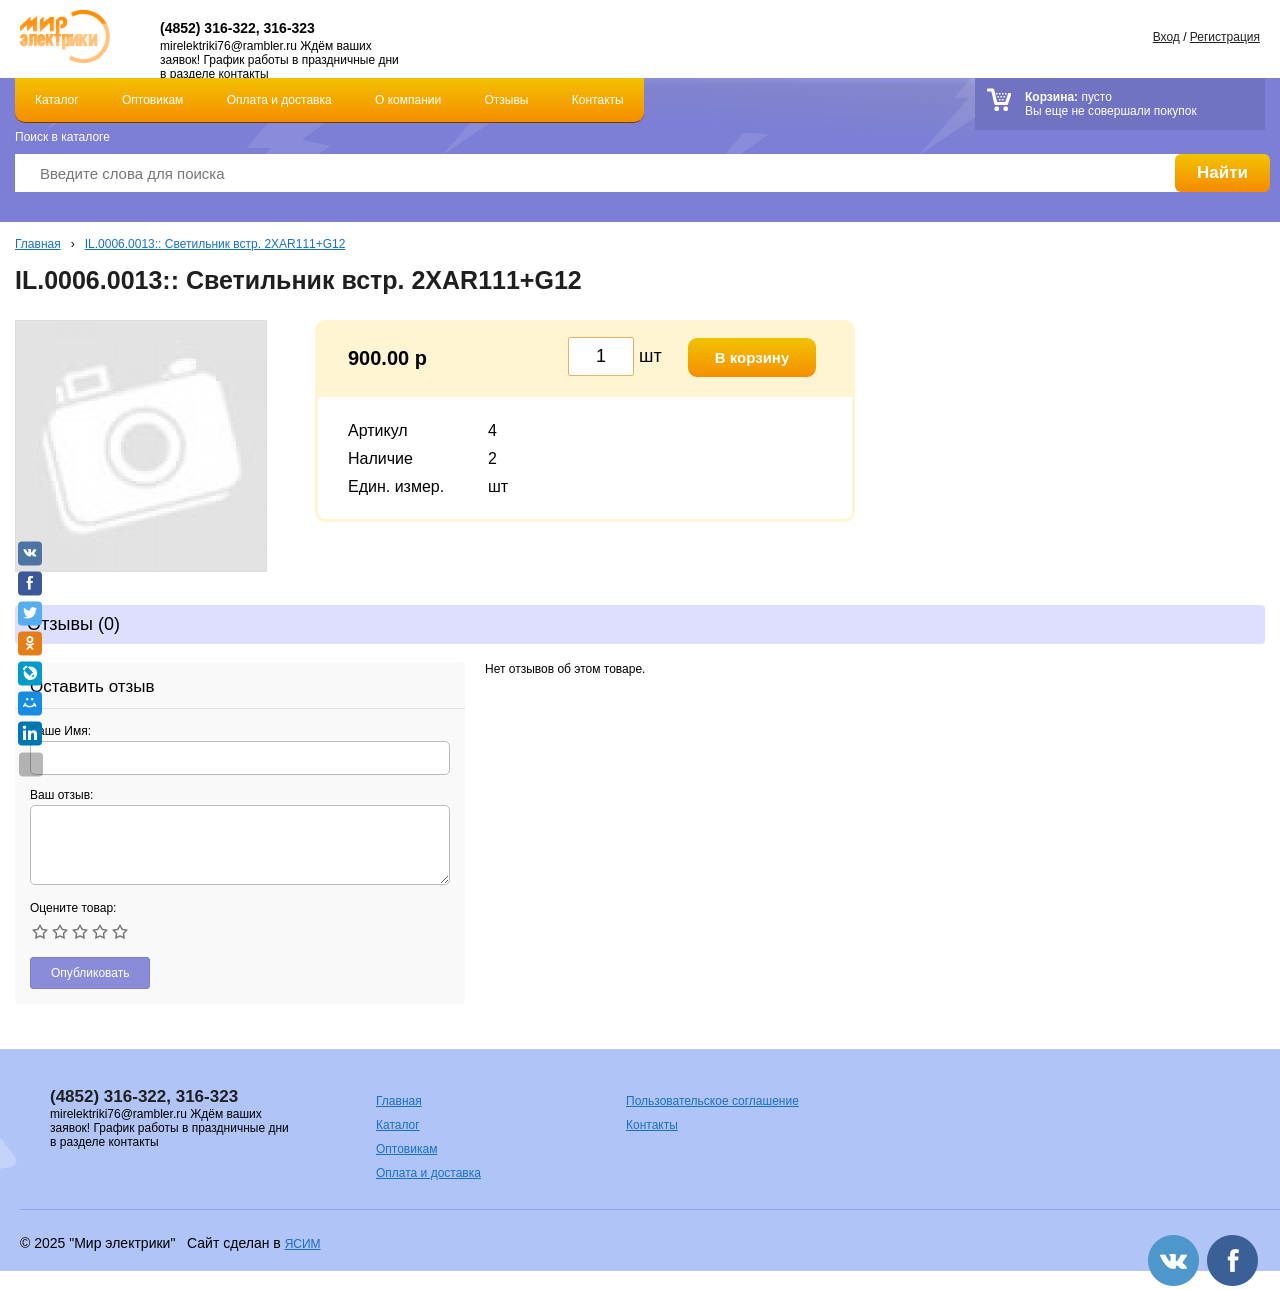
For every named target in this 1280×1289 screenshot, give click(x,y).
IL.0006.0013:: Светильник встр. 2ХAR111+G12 (215, 244)
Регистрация (1225, 37)
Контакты (598, 100)
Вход (1166, 37)
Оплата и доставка (279, 100)
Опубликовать (90, 973)
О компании (408, 100)
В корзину (752, 357)
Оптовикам (152, 100)
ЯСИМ (303, 1244)
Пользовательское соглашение (712, 1101)
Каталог (57, 100)
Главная (38, 244)
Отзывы (507, 100)
